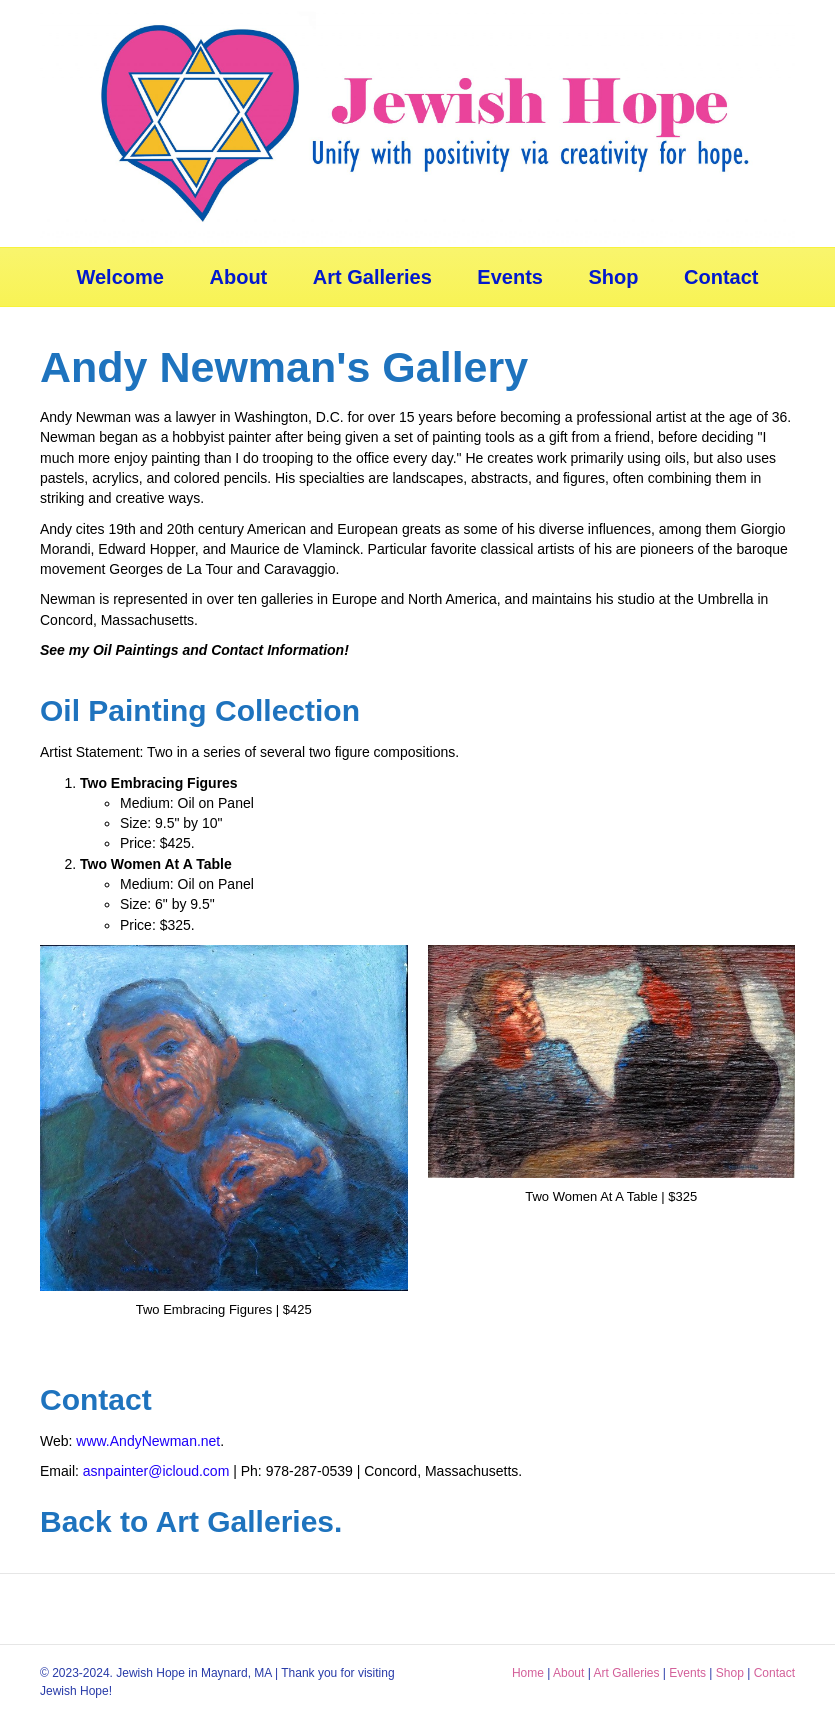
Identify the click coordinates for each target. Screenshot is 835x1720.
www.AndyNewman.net (148, 1441)
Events (510, 277)
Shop (614, 277)
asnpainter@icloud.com (156, 1471)
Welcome (119, 277)
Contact (721, 277)
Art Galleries (372, 277)
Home (528, 1673)
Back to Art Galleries (187, 1521)
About (239, 277)
